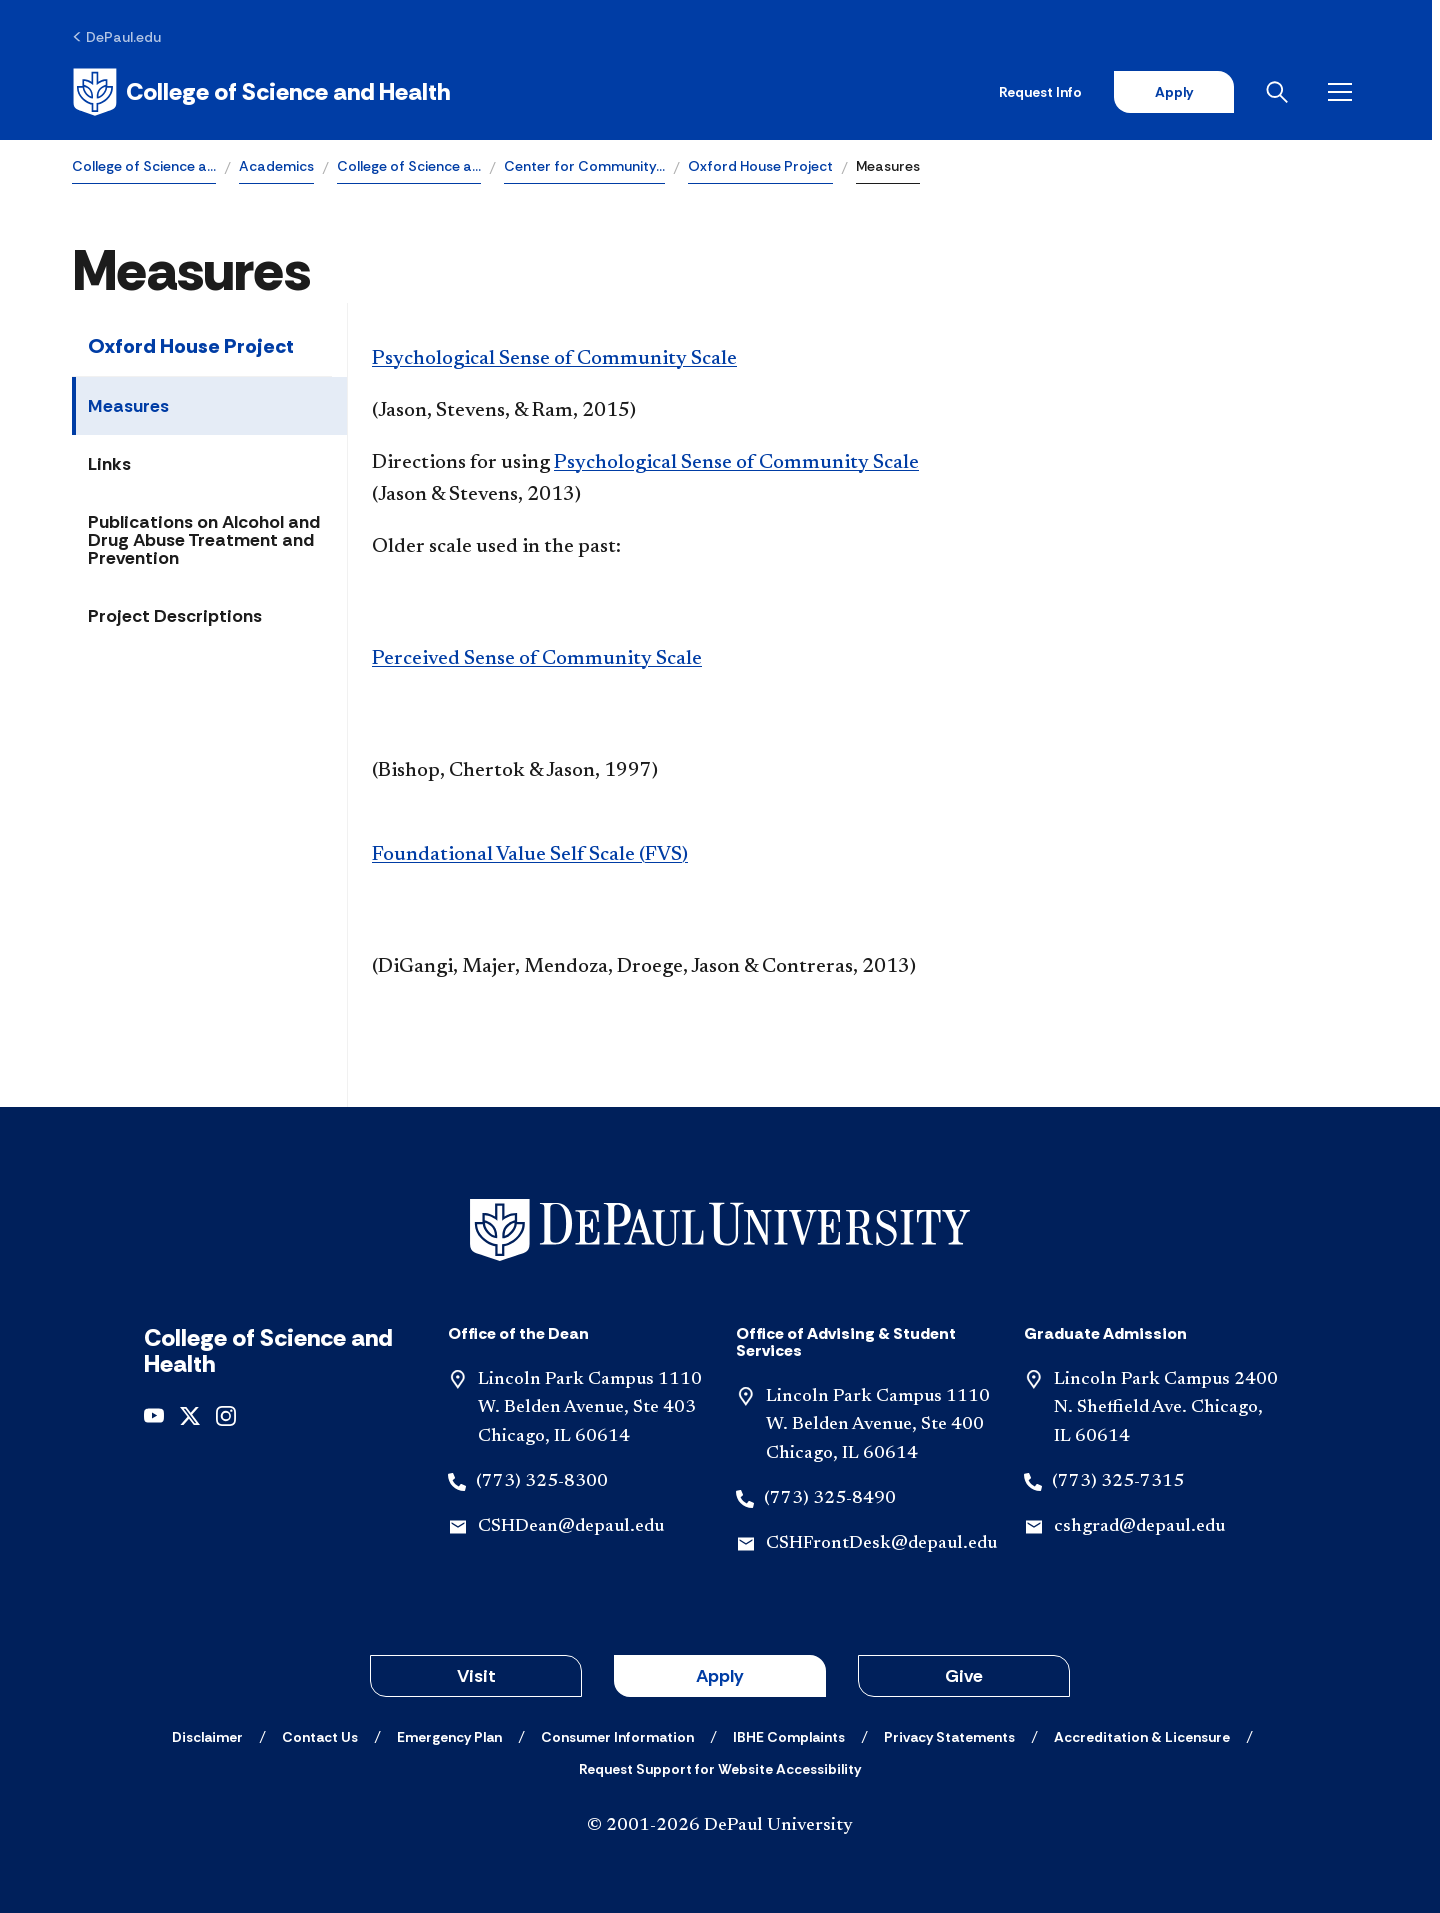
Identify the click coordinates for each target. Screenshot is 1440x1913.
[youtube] (154, 1414)
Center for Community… (584, 166)
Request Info (1048, 92)
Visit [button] (476, 1676)
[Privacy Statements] (949, 1737)
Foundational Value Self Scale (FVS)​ (530, 855)
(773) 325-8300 (542, 1482)
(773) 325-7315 (1118, 1482)
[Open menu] (1352, 92)
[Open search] (1289, 92)
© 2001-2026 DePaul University (720, 1826)
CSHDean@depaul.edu (571, 1527)
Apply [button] (720, 1676)
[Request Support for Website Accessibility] (720, 1769)
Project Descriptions (175, 616)
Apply (1182, 92)
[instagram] (226, 1414)
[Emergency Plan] (449, 1737)
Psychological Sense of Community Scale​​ (736, 463)
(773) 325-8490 (830, 1499)
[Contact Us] (320, 1737)
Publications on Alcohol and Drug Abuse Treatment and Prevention (204, 540)
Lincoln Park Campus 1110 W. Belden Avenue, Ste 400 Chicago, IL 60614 (878, 1426)
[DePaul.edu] (116, 37)
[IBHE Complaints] (789, 1737)
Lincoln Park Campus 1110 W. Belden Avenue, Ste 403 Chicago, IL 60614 (590, 1409)
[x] (190, 1414)
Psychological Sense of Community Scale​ (554, 359)
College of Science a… (144, 166)
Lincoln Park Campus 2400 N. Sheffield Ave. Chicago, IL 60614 (1166, 1409)
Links (109, 464)
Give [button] (964, 1676)
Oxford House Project (760, 166)
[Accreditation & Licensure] (1142, 1737)
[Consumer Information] (617, 1737)
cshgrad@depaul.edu (1139, 1527)
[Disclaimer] (207, 1737)
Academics (276, 166)
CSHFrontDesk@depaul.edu (881, 1544)
